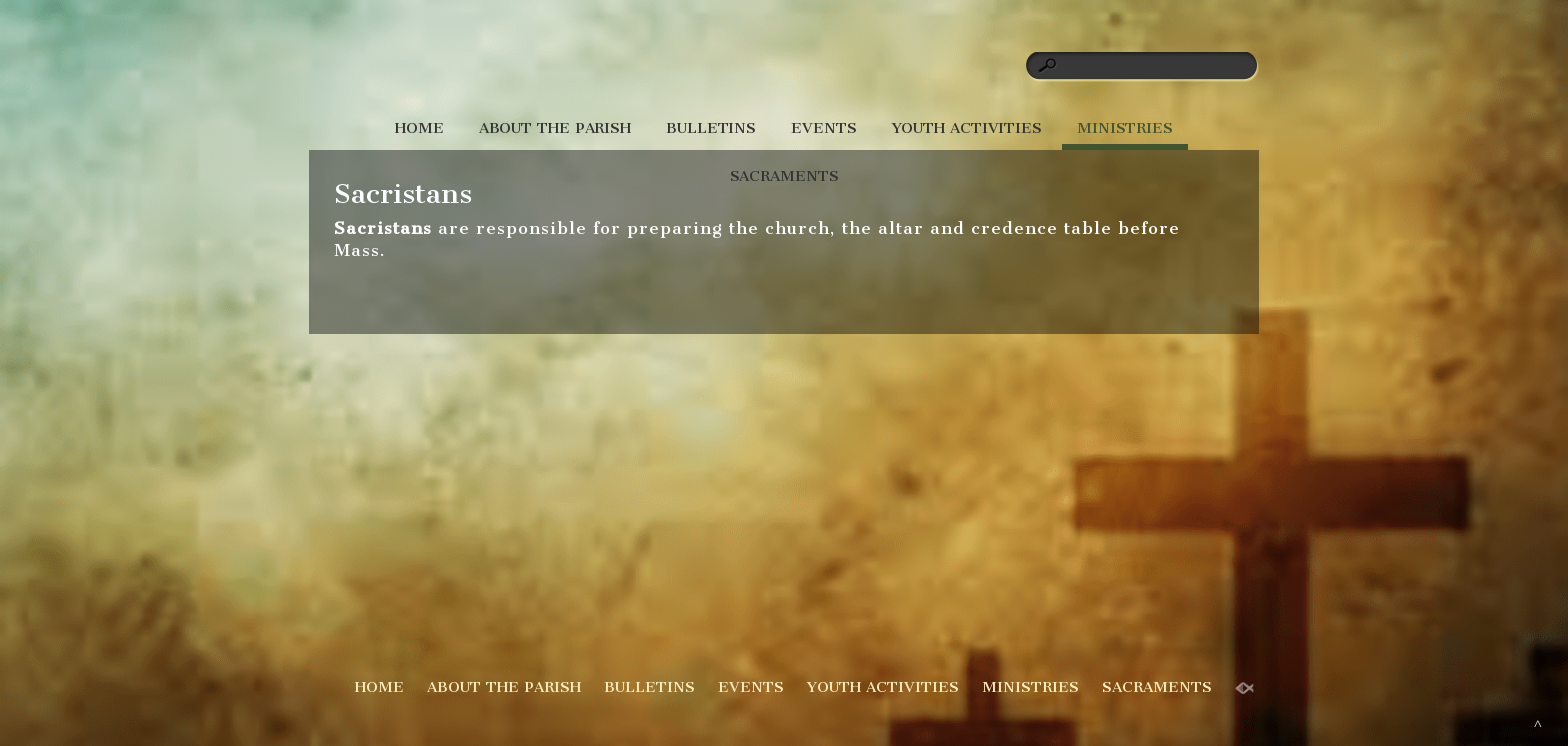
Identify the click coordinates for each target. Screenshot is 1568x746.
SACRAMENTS (784, 176)
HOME (419, 128)
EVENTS (823, 128)
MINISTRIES (1125, 128)
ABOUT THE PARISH (555, 128)
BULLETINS (711, 128)
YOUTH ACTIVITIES (967, 128)
